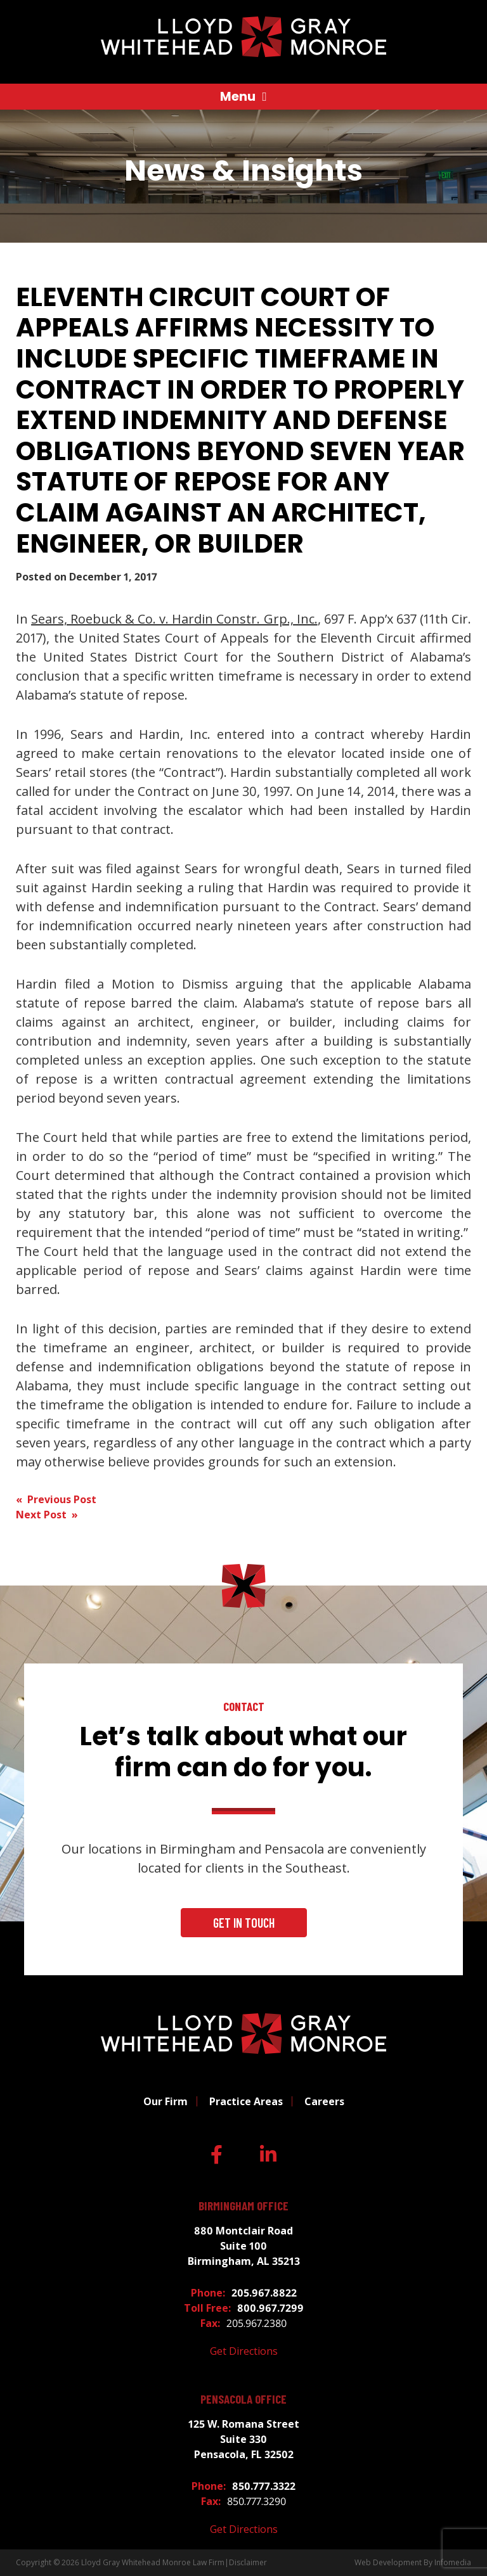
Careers (324, 2101)
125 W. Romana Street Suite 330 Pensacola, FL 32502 (243, 2439)
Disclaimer (248, 2562)
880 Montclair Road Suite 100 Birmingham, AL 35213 (244, 2246)
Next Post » (47, 1515)
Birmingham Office (243, 2205)
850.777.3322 (263, 2486)
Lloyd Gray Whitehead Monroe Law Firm (152, 2562)
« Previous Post (56, 1499)
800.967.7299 (270, 2308)
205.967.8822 (264, 2293)
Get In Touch (244, 1922)
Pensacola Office (243, 2399)
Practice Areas (246, 2101)
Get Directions (244, 2351)
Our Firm (165, 2101)
